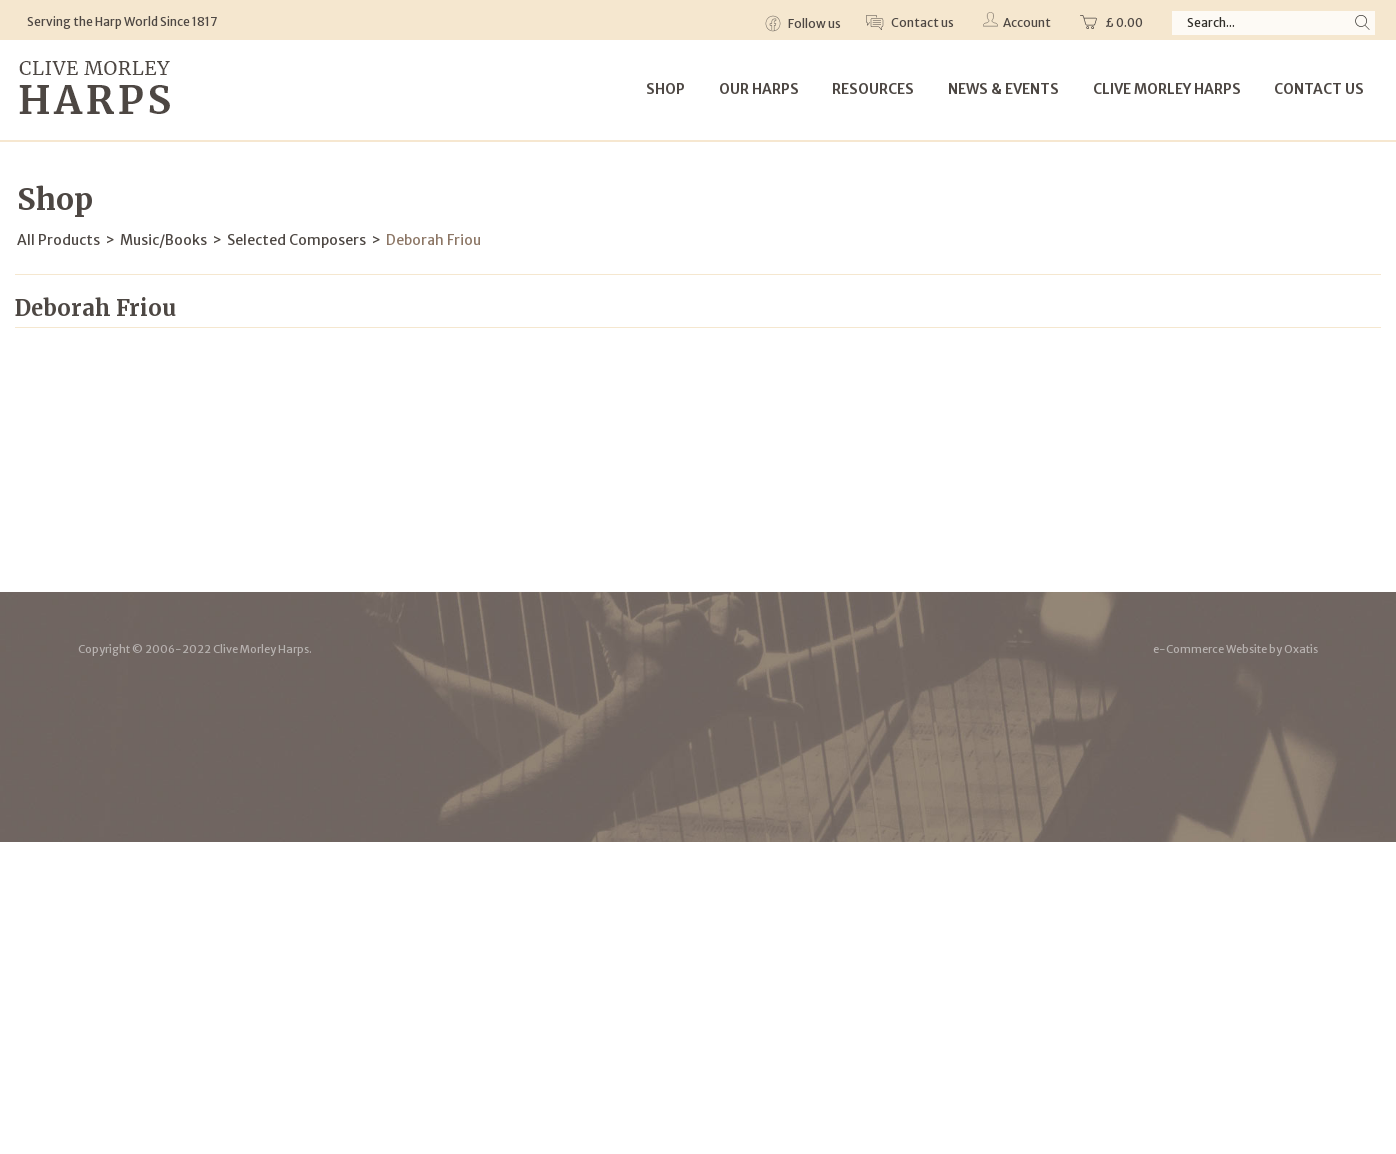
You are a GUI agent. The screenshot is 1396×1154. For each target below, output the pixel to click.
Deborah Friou (433, 240)
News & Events (1003, 89)
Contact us (921, 22)
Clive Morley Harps (1167, 89)
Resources (873, 89)
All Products (58, 240)
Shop (665, 89)
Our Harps (759, 89)
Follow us (813, 23)
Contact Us (1319, 89)
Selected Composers (296, 240)
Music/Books (163, 240)
